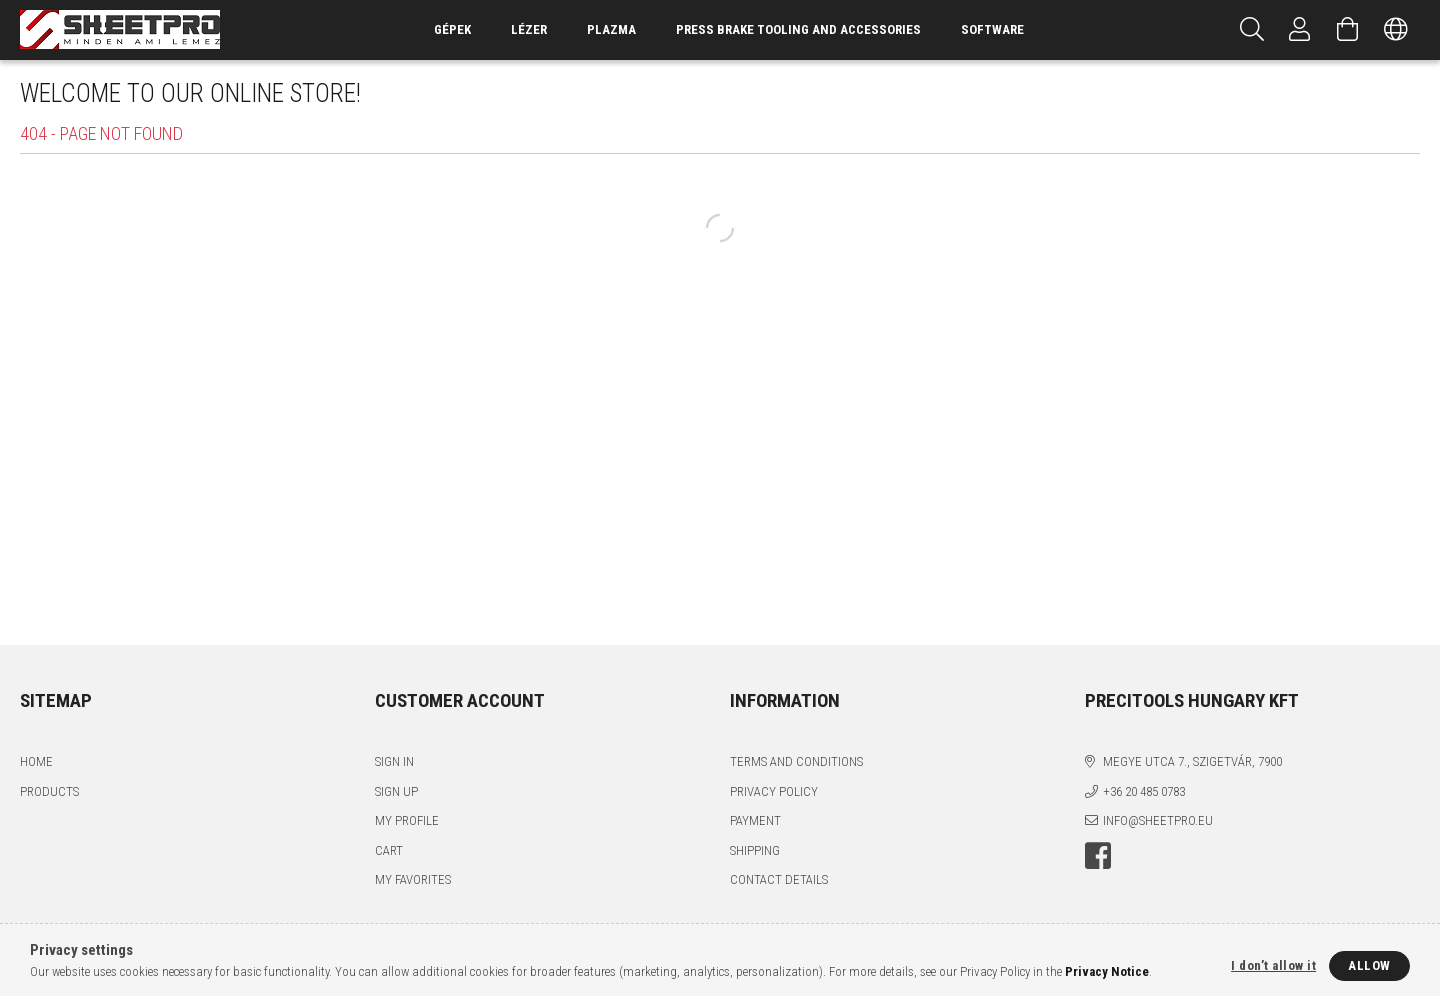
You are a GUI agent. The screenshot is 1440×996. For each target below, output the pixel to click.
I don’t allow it (1273, 965)
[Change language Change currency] (1396, 30)
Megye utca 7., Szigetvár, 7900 (1192, 761)
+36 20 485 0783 (1144, 791)
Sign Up (396, 791)
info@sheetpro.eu (1158, 820)
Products (49, 791)
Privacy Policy (774, 791)
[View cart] (1348, 30)
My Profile (407, 820)
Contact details (779, 879)
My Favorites (413, 879)
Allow (1369, 965)
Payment (755, 820)
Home (36, 761)
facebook (1098, 856)
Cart (389, 850)
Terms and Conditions (796, 761)
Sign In (394, 761)
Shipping (755, 850)
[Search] (1252, 30)
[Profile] (1300, 30)
